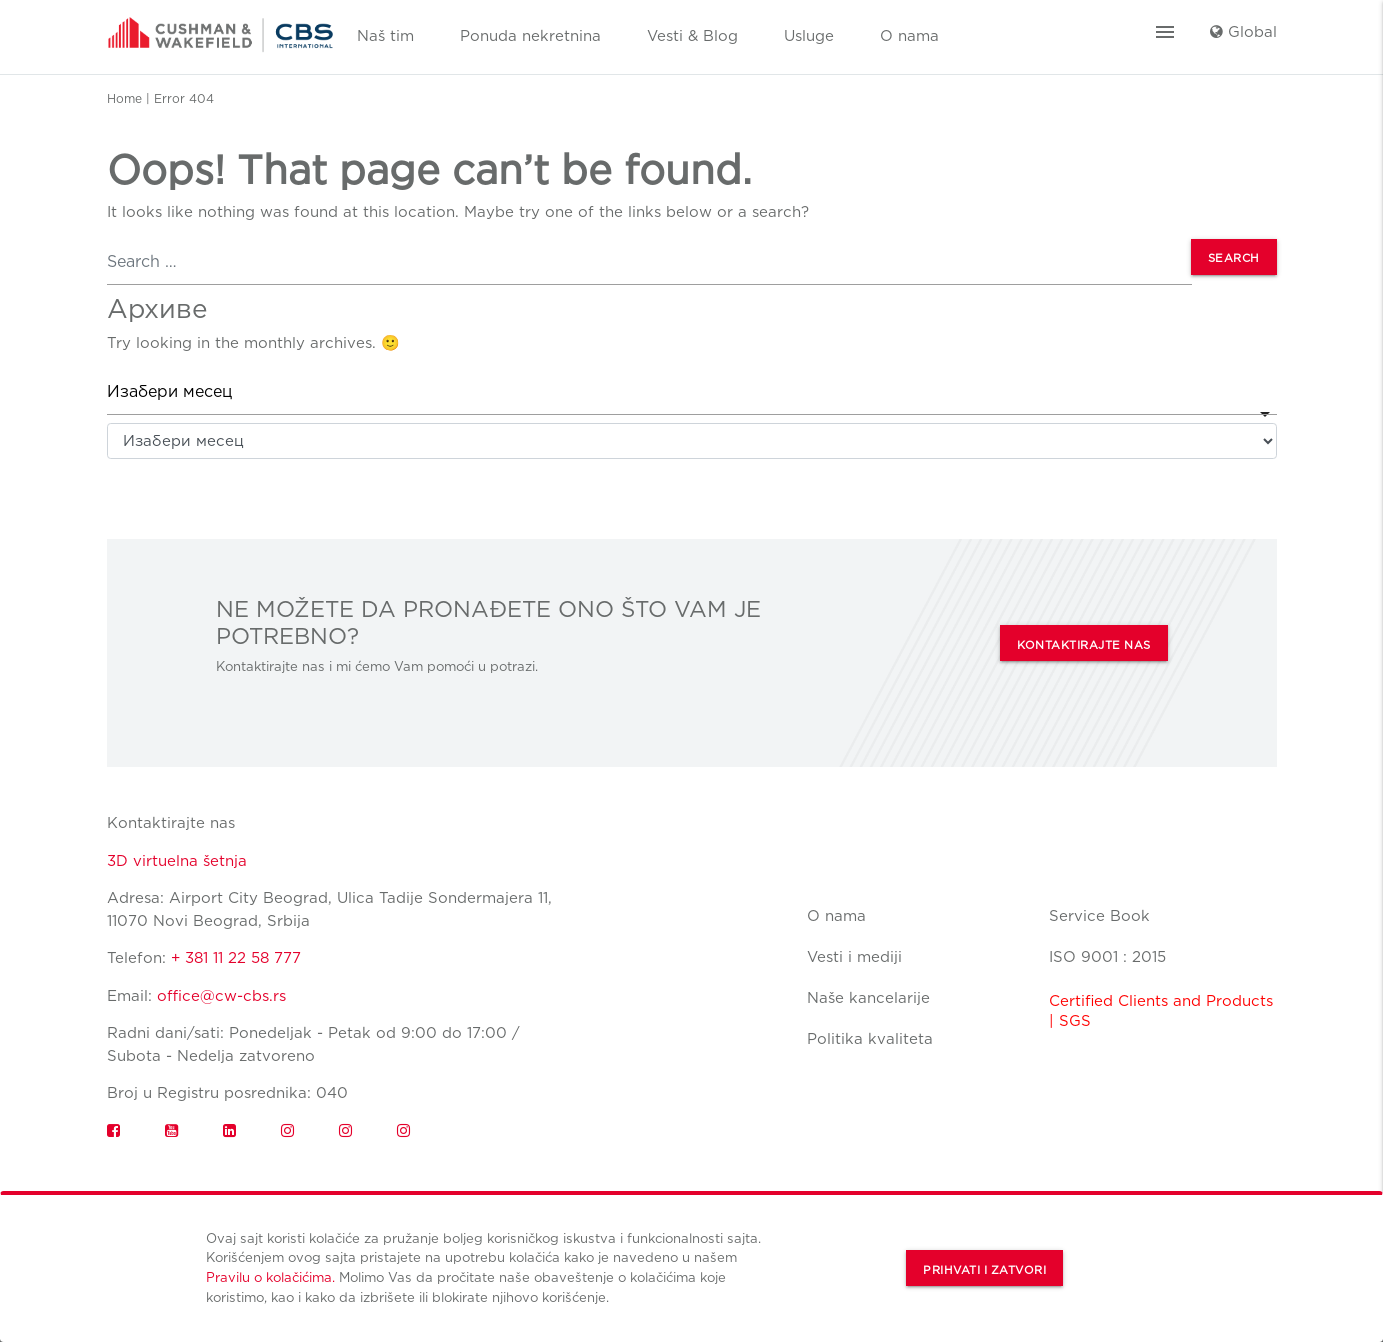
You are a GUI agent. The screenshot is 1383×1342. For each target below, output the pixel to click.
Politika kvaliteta (870, 1039)
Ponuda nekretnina (530, 36)
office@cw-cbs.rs (221, 996)
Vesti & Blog (692, 36)
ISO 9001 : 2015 (1107, 957)
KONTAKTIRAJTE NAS (1084, 645)
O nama (909, 36)
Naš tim (385, 36)
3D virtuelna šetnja (177, 861)
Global (1243, 32)
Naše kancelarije (868, 998)
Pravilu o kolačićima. (270, 1277)
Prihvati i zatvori (984, 1270)
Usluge (809, 36)
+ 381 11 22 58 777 (236, 958)
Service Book (1099, 916)
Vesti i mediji (854, 957)
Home (124, 98)
